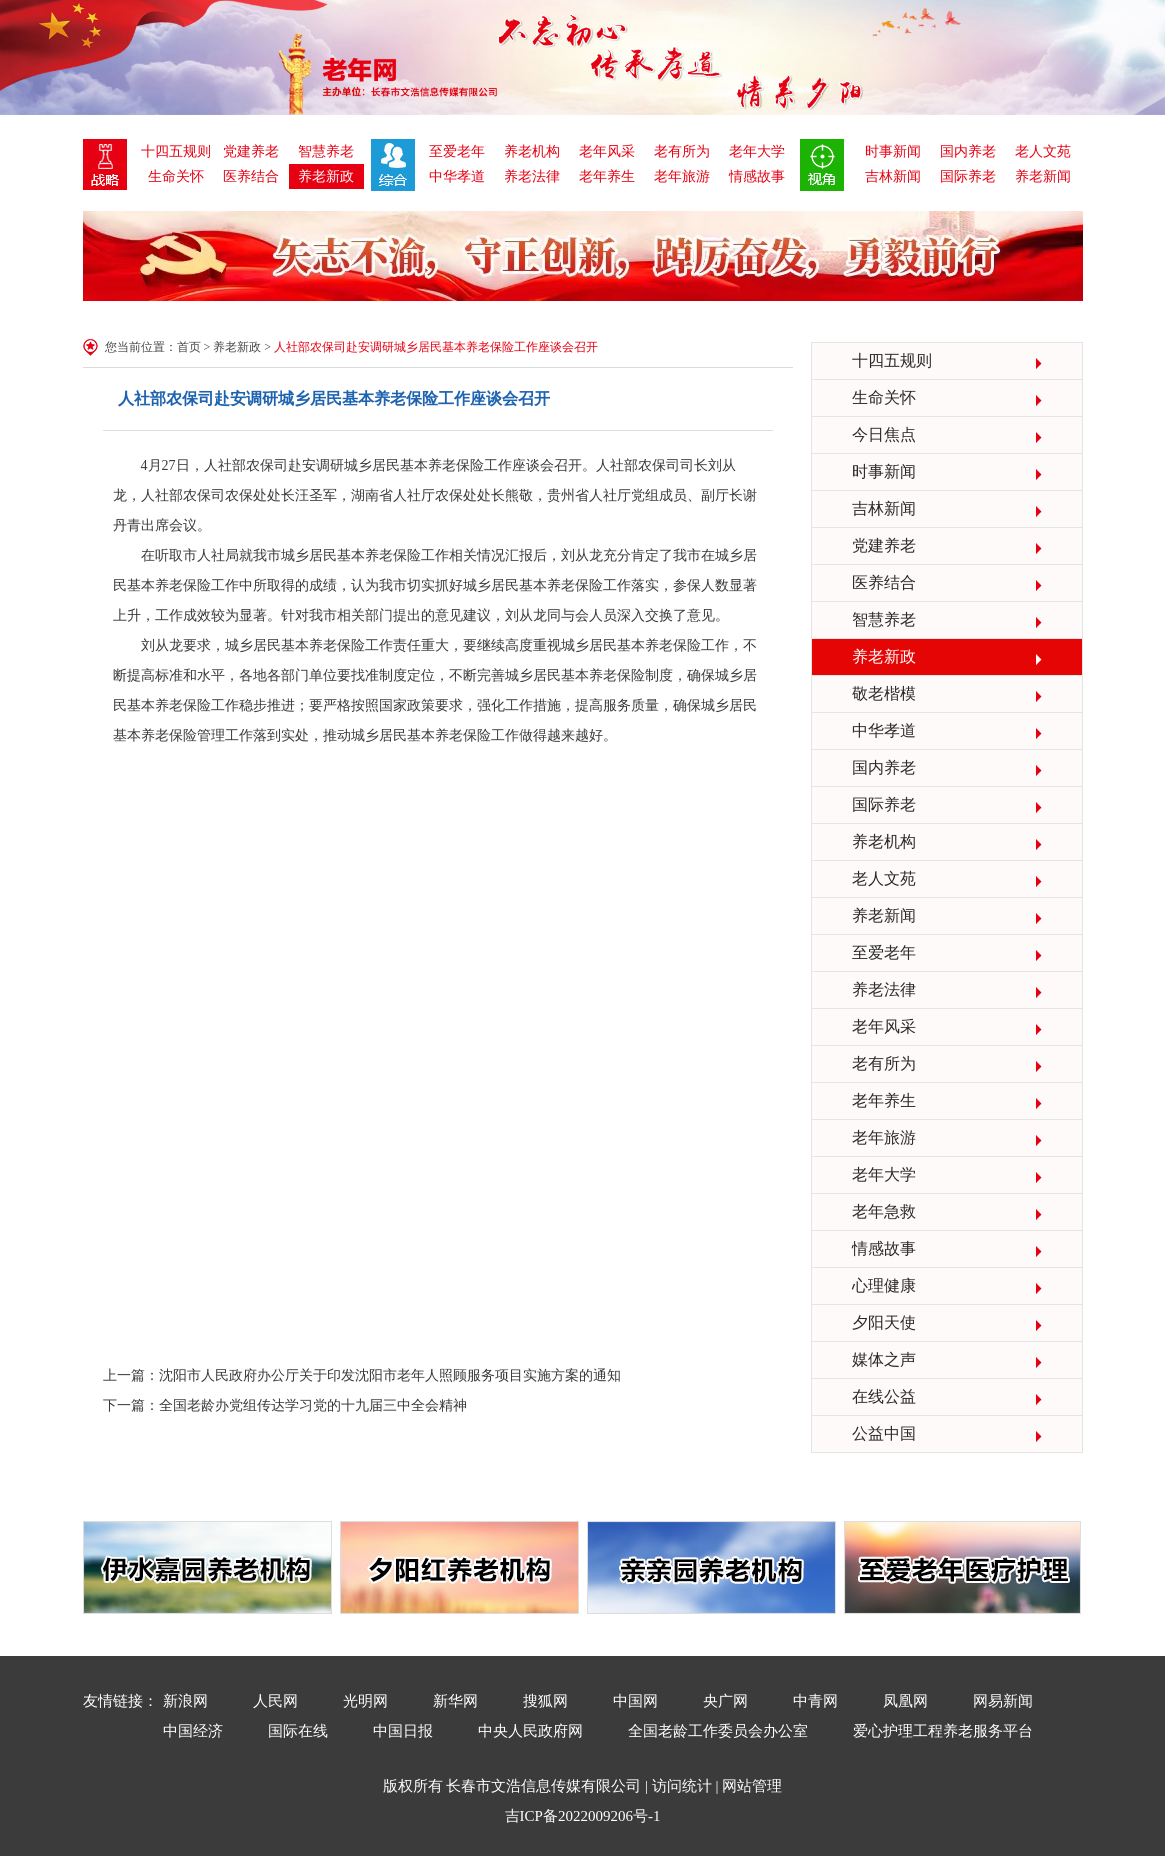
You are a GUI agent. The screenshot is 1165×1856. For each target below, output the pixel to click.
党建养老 (251, 151)
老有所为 (682, 151)
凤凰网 (905, 1701)
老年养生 (607, 176)
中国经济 (193, 1731)
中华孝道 (457, 176)
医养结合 (251, 176)
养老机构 (532, 151)
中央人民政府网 (530, 1731)
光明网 (365, 1701)
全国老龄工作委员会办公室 (718, 1731)
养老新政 (326, 176)
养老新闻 (1043, 176)
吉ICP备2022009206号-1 (583, 1816)
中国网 (635, 1701)
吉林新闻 (893, 176)
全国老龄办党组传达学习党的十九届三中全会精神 (313, 1405)
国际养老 (968, 176)
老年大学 (757, 151)
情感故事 (757, 176)
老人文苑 (1043, 151)
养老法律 (532, 176)
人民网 (275, 1701)
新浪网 (185, 1701)
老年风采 (607, 151)
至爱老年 (457, 151)
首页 (189, 347)
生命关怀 (176, 176)
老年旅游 (682, 176)
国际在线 (298, 1731)
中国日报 (403, 1731)
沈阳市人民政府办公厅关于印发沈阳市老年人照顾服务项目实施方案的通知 (390, 1375)
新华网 (455, 1701)
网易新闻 (1003, 1701)
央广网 (725, 1701)
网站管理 (752, 1786)
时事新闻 (893, 151)
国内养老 (968, 151)
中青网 (815, 1701)
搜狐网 (545, 1701)
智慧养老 (326, 151)
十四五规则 (176, 151)
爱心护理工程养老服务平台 (943, 1731)
